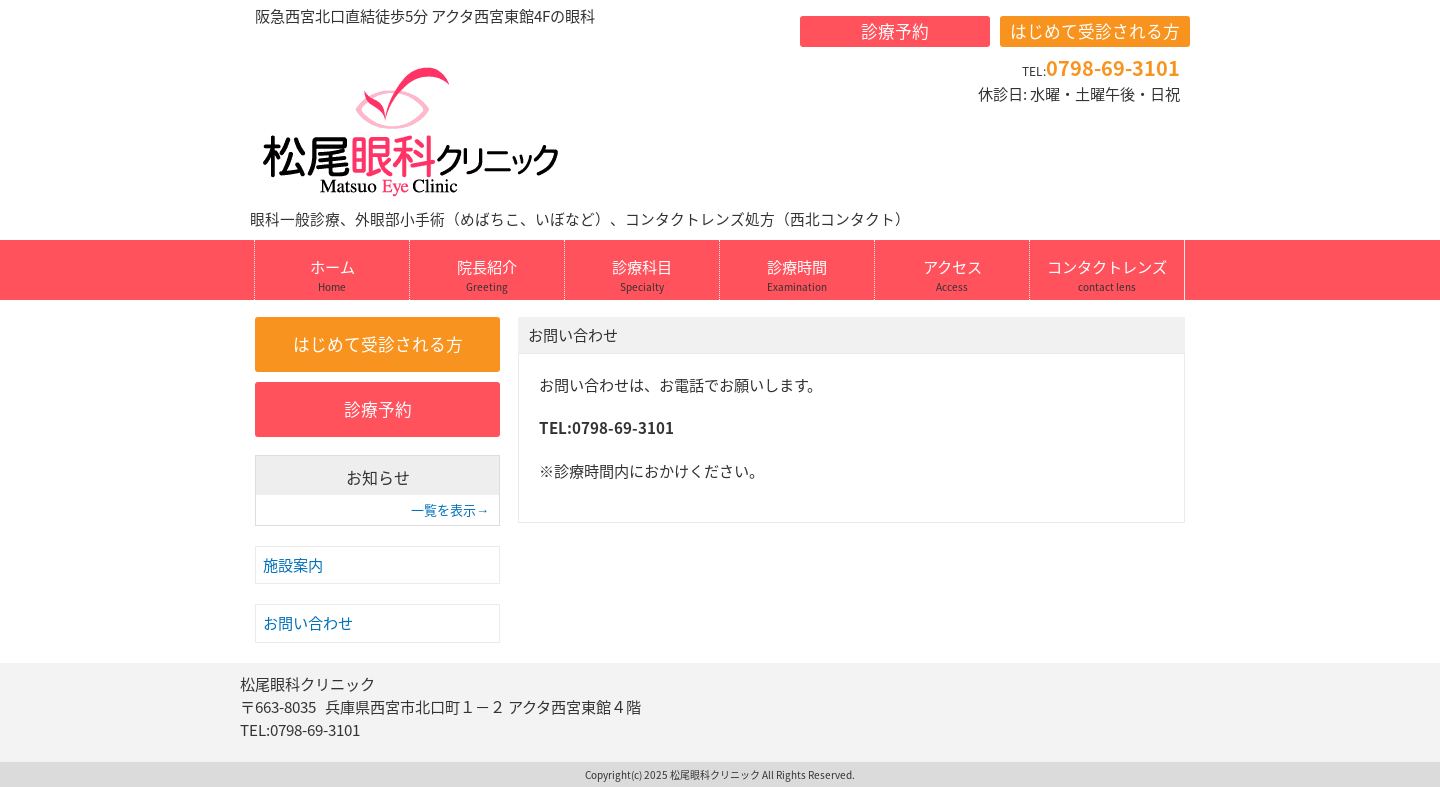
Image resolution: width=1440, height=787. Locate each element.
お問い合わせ (308, 622)
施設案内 (293, 564)
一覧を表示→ (450, 509)
